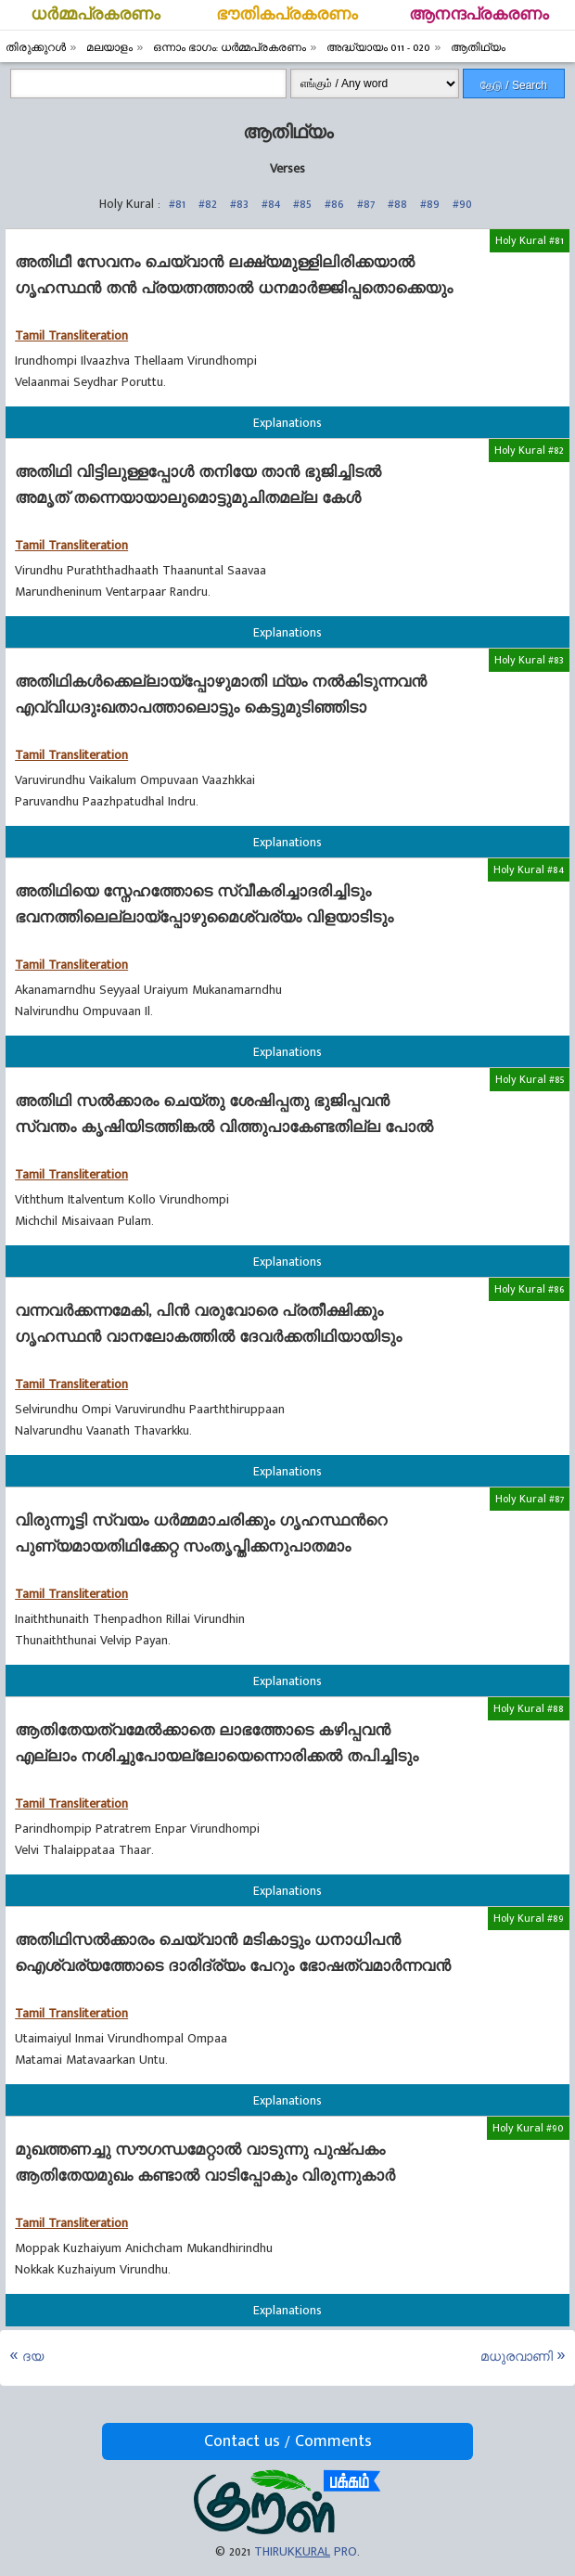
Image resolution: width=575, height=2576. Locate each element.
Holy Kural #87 (529, 1498)
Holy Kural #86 (529, 1289)
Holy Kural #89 (528, 1918)
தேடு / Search (513, 85)
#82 (207, 203)
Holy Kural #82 (529, 450)
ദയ (33, 2356)
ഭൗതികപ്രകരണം (287, 15)
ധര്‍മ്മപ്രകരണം (95, 15)
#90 (462, 203)
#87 (366, 203)
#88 (397, 203)
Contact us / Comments (288, 2441)
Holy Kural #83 (529, 659)
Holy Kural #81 (529, 240)
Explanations (287, 422)
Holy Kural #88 (528, 1708)
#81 (177, 203)
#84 (271, 203)
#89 (430, 203)
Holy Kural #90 (528, 2128)
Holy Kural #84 (528, 869)
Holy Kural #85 (529, 1079)
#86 (334, 203)
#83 (239, 203)
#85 (302, 203)
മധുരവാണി (516, 2356)
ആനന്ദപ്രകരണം (479, 15)
